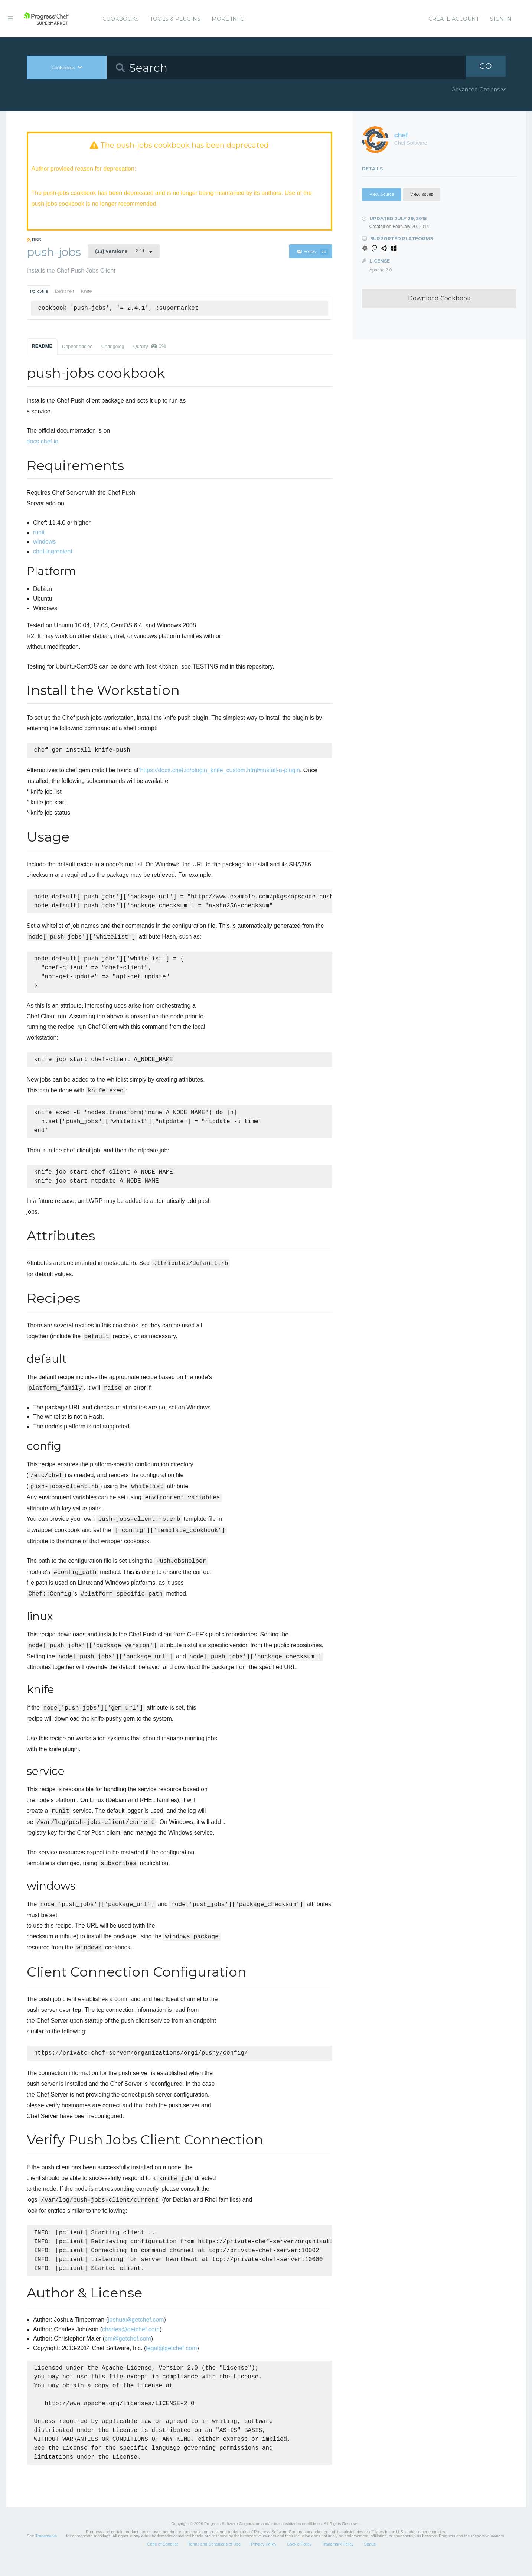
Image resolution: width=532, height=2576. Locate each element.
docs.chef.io (42, 442)
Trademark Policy (337, 2559)
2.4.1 (119, 252)
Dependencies (77, 347)
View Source (381, 194)
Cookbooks (120, 19)
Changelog (112, 347)
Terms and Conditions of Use (214, 2559)
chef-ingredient (52, 552)
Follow (312, 252)
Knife (86, 292)
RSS (34, 240)
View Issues (421, 194)
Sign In (501, 19)
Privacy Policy (263, 2559)
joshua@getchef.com (136, 2334)
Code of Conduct (162, 2559)
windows (44, 542)
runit (39, 533)
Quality (149, 347)
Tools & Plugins (175, 19)
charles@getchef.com (131, 2344)
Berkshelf (64, 292)
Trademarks (46, 2551)
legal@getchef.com (171, 2363)
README (42, 346)
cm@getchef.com (128, 2354)
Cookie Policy (299, 2559)
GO (486, 67)
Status (369, 2559)
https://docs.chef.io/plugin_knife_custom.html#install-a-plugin (220, 771)
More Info (228, 19)
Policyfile (39, 292)
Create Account (453, 19)
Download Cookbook (439, 298)
